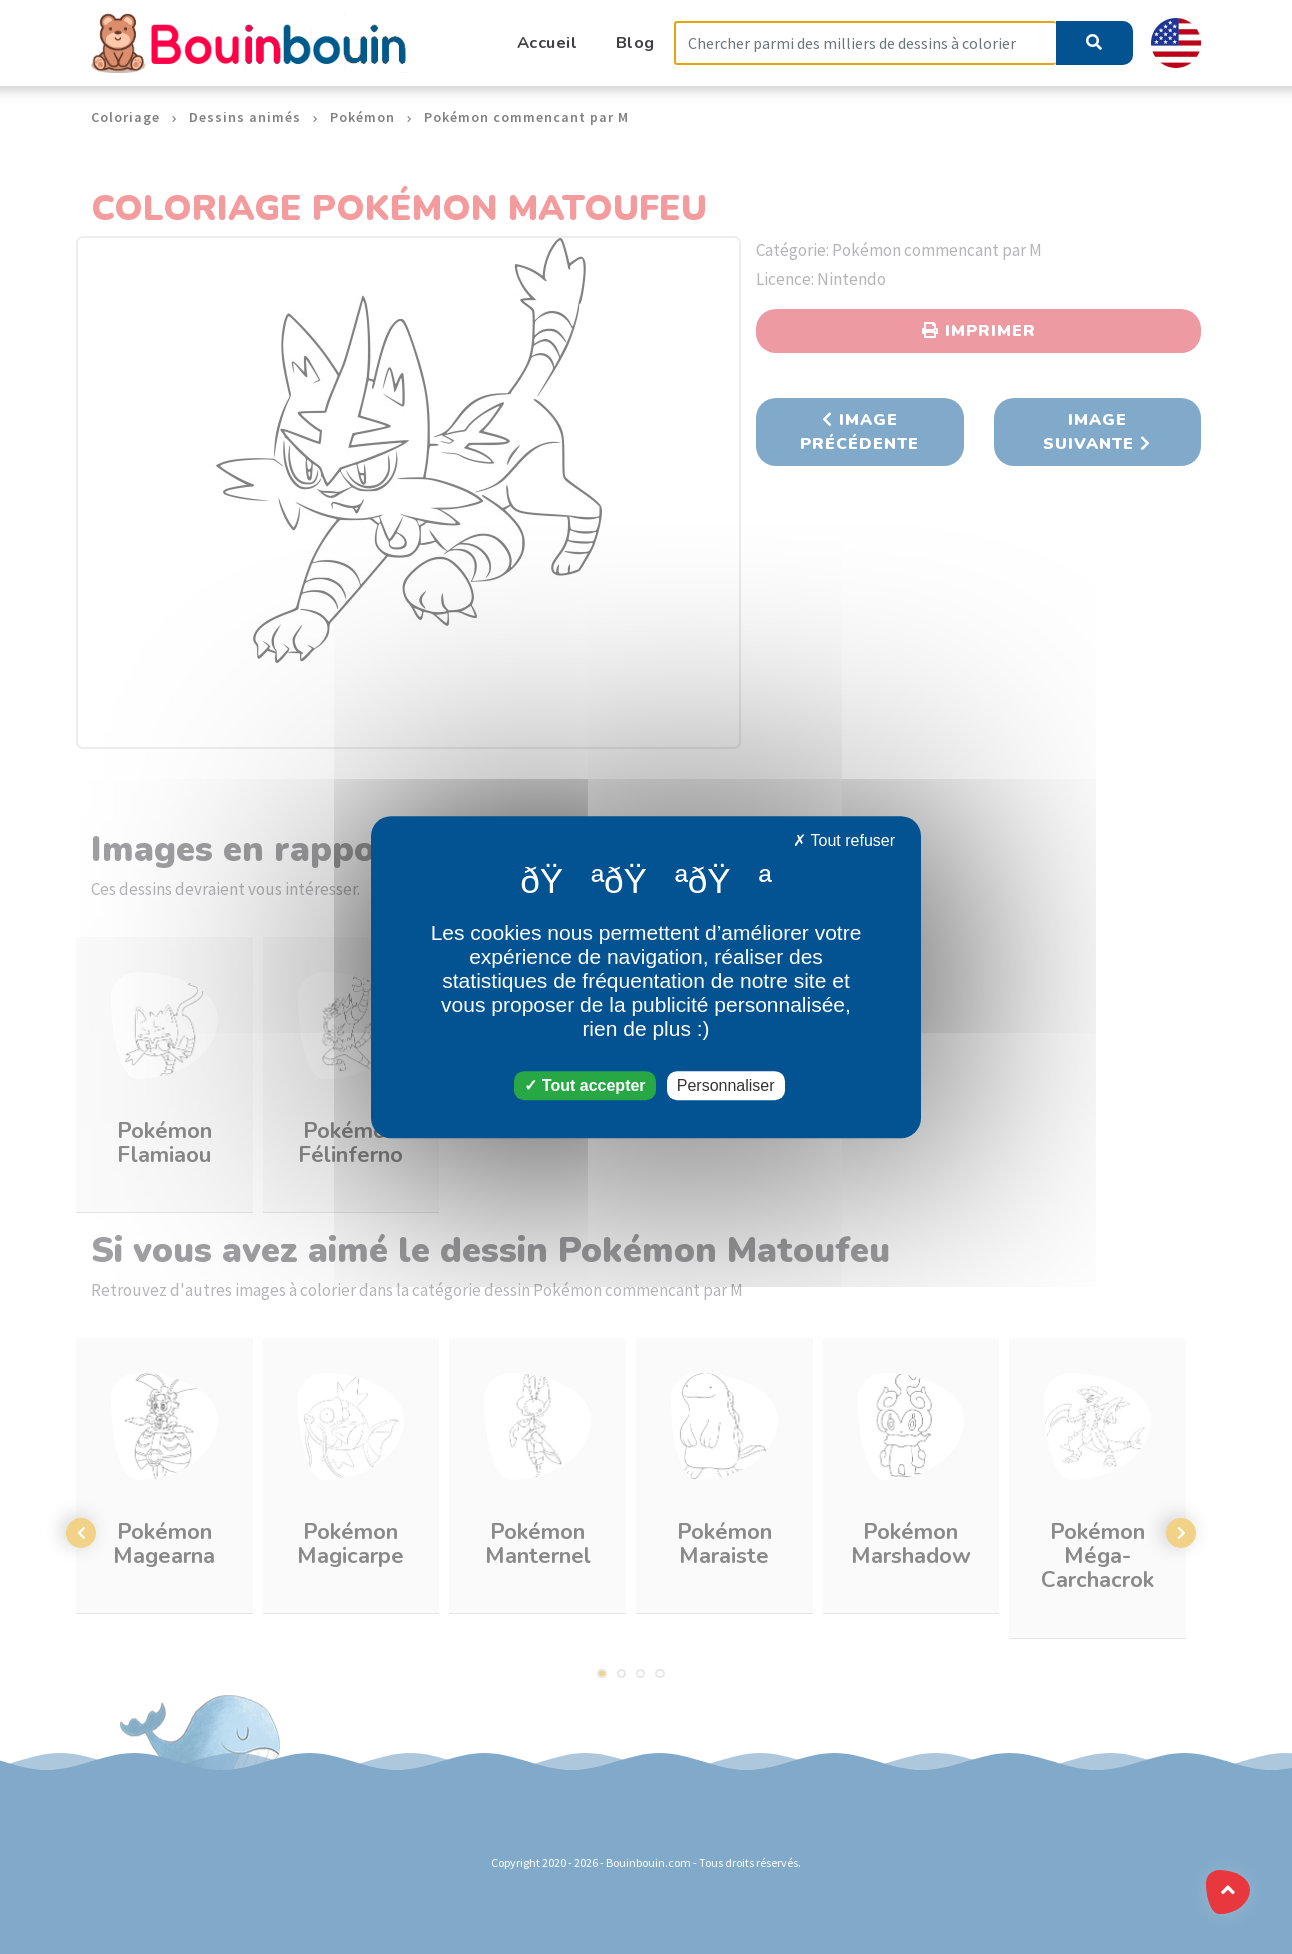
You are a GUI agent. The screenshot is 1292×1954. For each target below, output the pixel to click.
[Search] (865, 43)
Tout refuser (844, 840)
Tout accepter (584, 1085)
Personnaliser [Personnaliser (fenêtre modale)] (726, 1085)
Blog (635, 42)
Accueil (547, 42)
